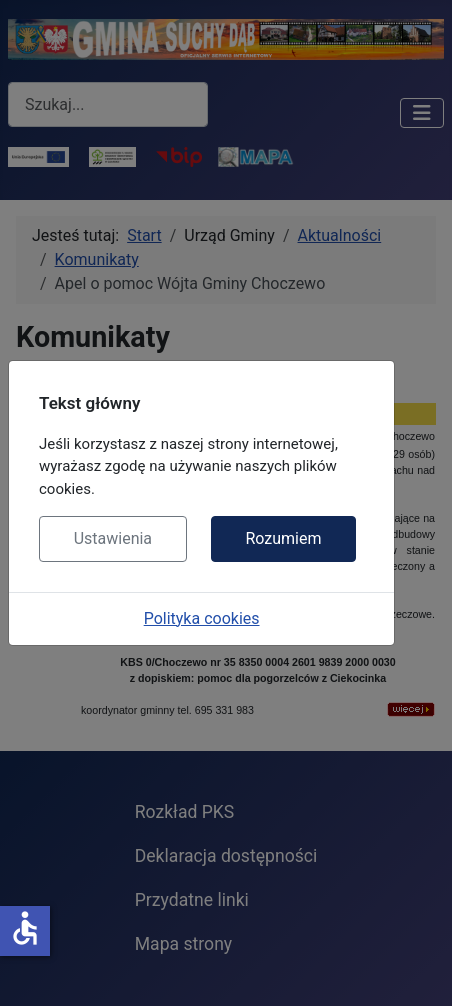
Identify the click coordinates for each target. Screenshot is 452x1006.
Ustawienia (113, 538)
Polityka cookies (202, 618)
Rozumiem (283, 538)
